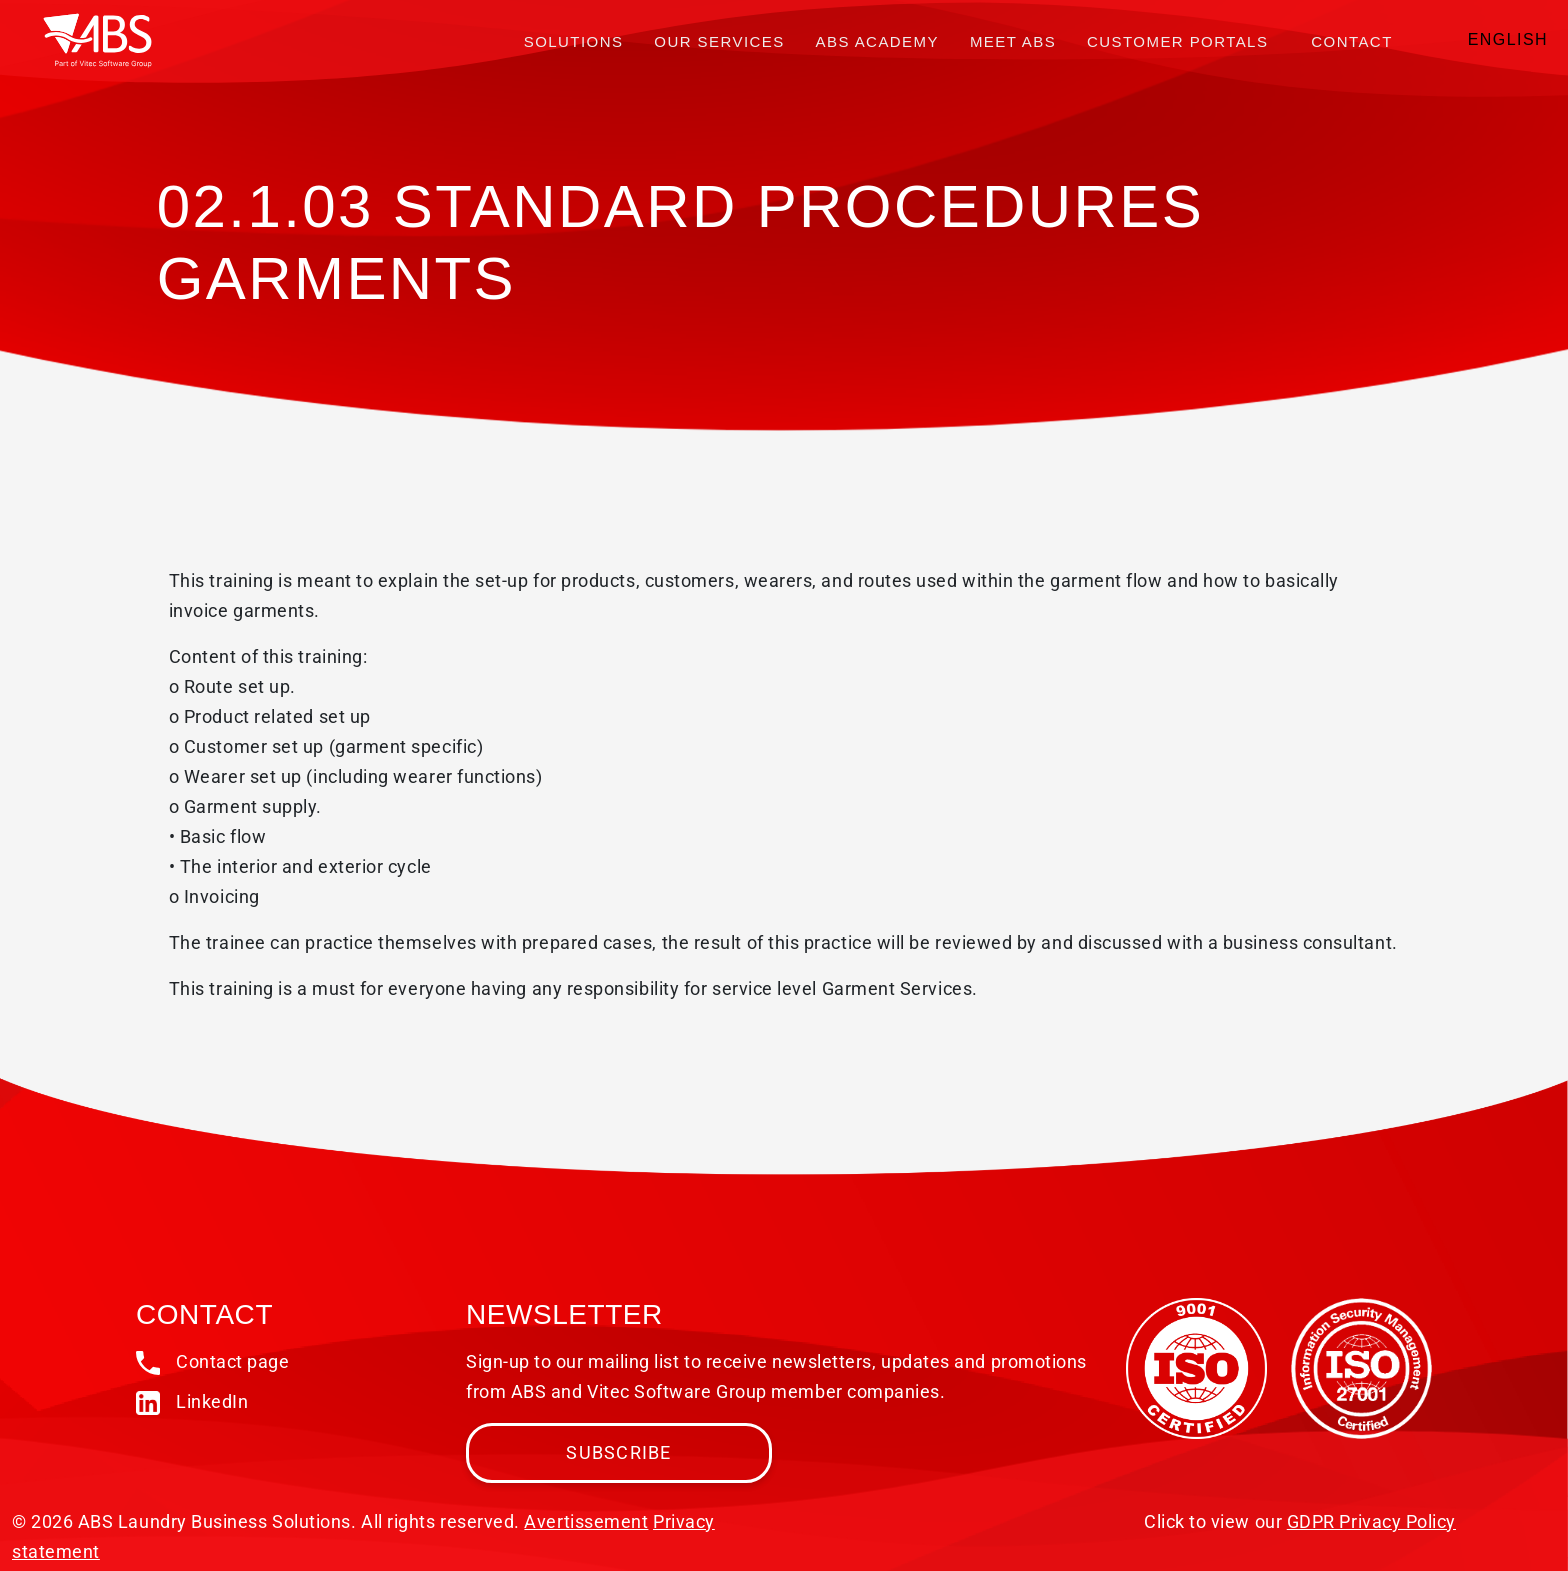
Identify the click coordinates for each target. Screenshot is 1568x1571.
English (1508, 39)
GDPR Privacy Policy (1371, 1521)
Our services (719, 41)
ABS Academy (877, 41)
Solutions (574, 41)
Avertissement (586, 1521)
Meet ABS (1013, 41)
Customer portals (1177, 41)
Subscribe (618, 1452)
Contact (1351, 41)
